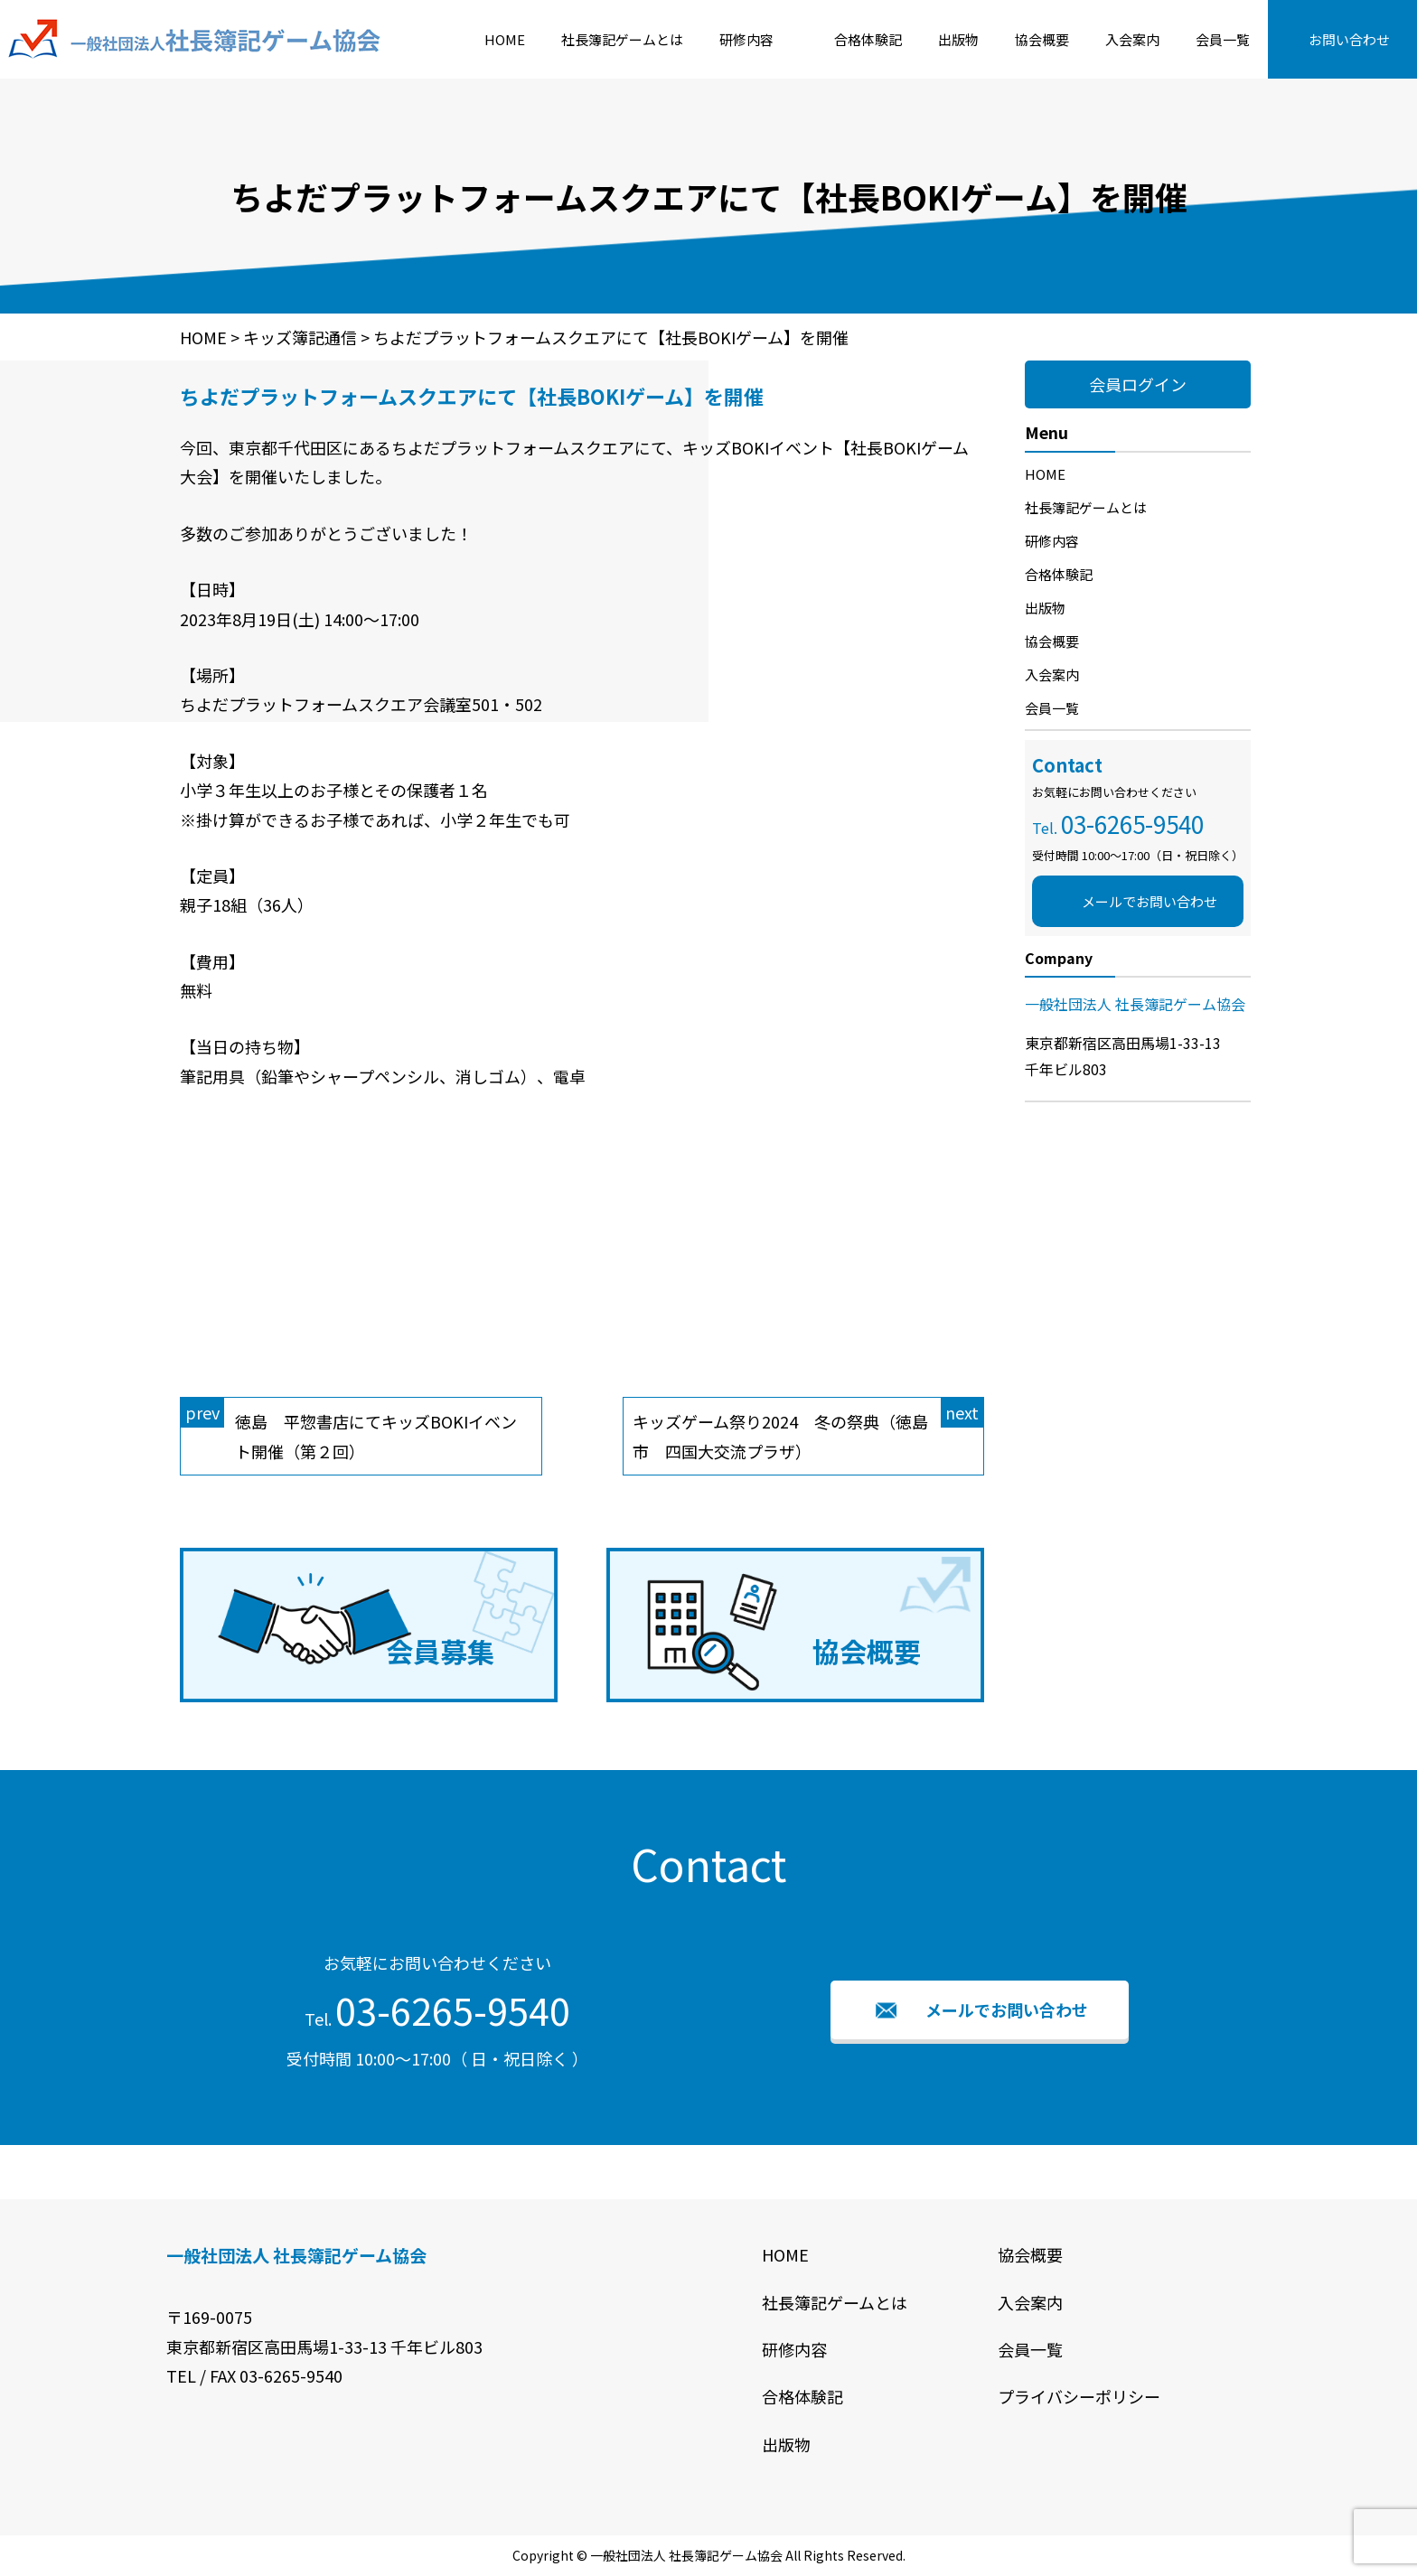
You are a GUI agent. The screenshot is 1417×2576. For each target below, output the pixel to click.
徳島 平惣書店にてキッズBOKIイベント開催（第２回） (349, 1430)
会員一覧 (1223, 39)
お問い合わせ (1349, 39)
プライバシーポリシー (1079, 2396)
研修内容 (746, 39)
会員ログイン (1138, 384)
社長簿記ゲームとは (622, 39)
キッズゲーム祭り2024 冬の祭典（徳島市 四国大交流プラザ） (808, 1430)
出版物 (958, 39)
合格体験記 (868, 39)
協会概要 (1042, 39)
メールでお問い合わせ (1149, 901)
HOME (504, 39)
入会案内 (1132, 39)
